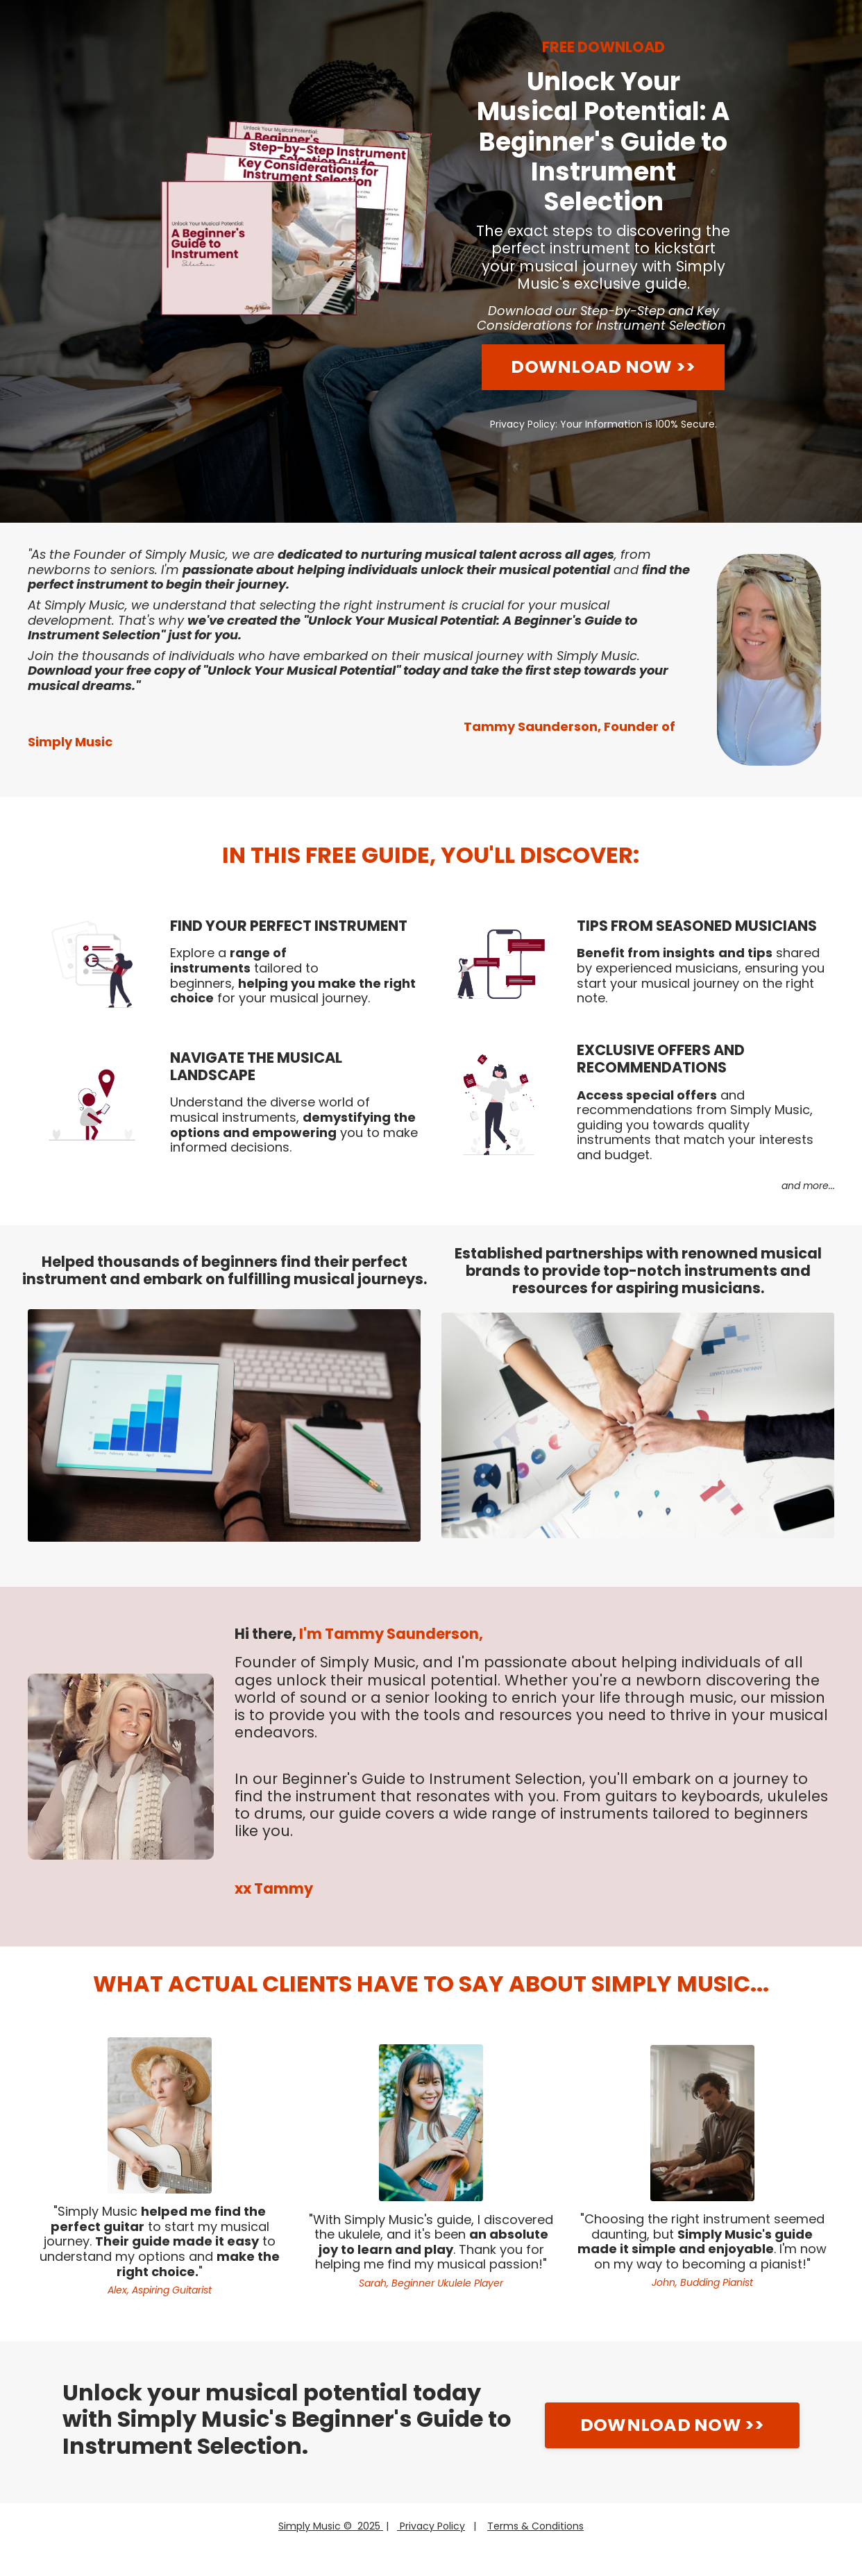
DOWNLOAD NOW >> (603, 367)
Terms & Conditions (535, 2526)
